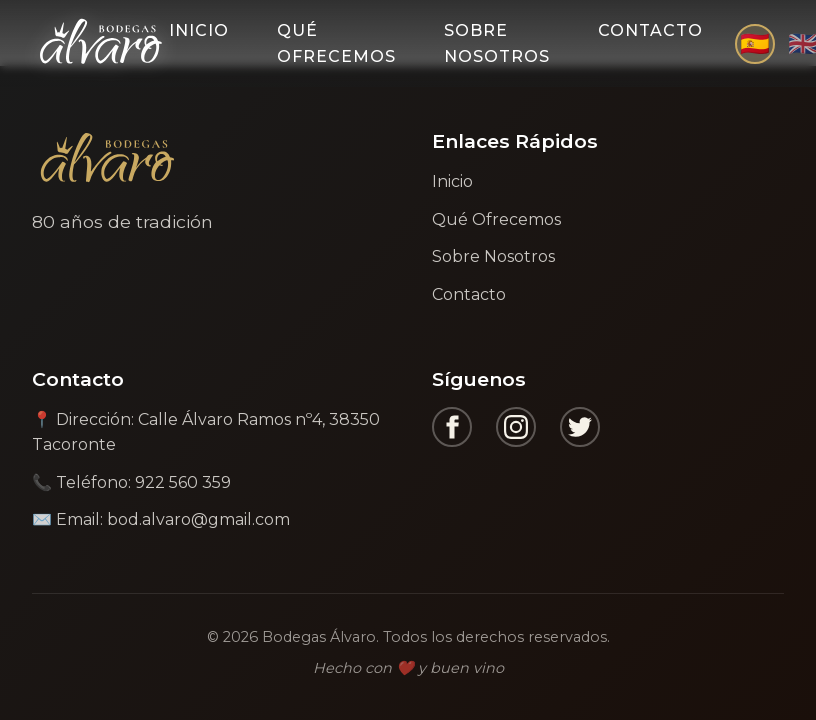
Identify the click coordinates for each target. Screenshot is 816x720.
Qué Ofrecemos (336, 43)
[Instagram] (516, 427)
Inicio (199, 30)
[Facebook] (452, 427)
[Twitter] (580, 427)
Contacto (650, 30)
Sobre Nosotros (497, 43)
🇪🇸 (755, 43)
